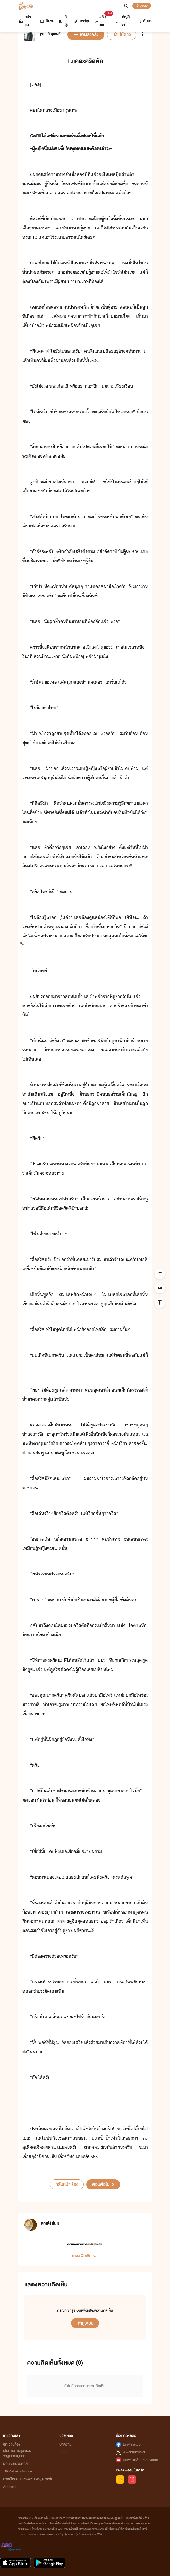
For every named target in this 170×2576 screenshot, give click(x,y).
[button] (85, 2254)
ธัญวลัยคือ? (12, 2444)
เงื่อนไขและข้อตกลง (16, 2463)
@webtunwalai (134, 2452)
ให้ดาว (122, 34)
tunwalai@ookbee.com (140, 2460)
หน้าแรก (24, 21)
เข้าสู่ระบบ (142, 5)
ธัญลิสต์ (123, 21)
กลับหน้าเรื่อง (66, 2184)
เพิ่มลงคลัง (86, 34)
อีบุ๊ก (63, 21)
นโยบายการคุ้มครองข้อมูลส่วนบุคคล (17, 2453)
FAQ (63, 2452)
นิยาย (46, 21)
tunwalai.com (133, 2444)
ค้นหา (144, 21)
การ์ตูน (82, 21)
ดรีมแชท (103, 20)
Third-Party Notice (17, 2471)
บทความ (65, 2444)
